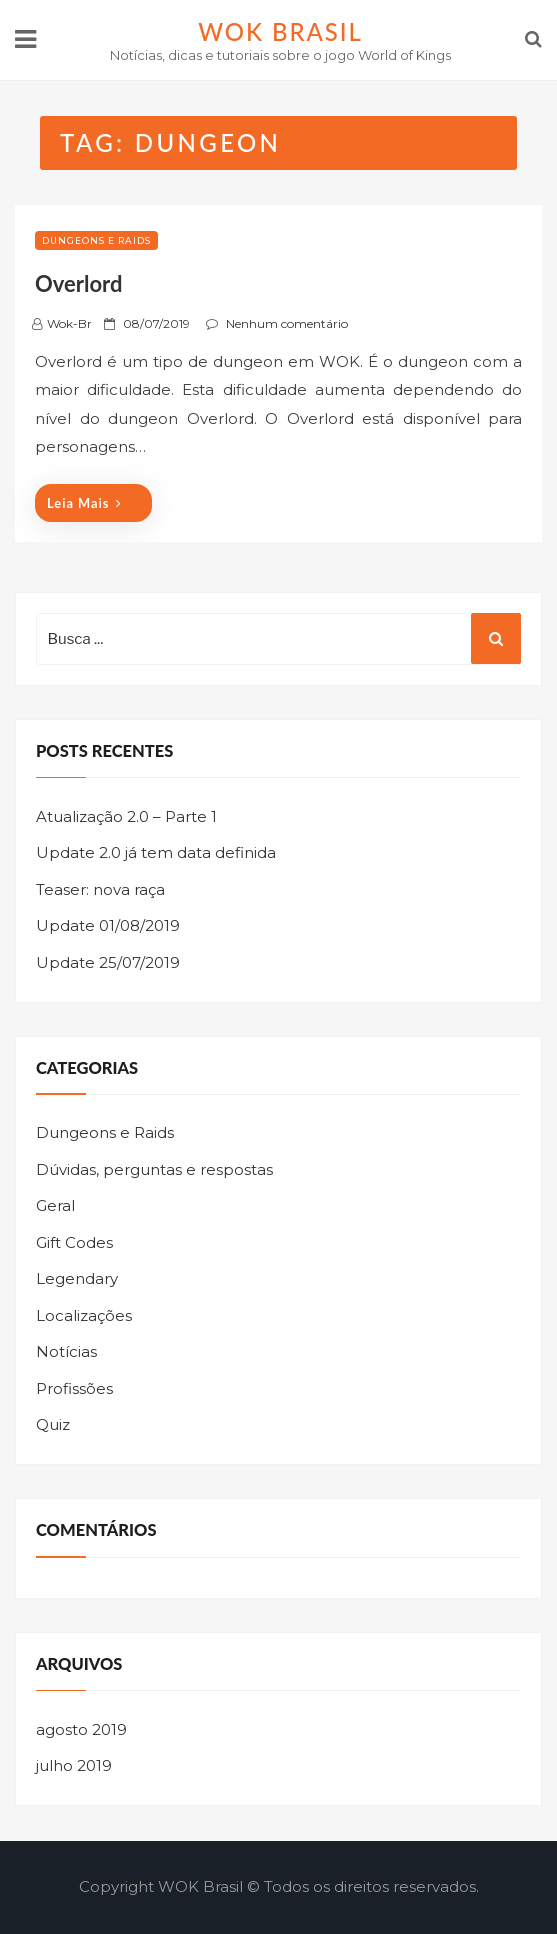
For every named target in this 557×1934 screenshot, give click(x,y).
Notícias (66, 1351)
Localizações (84, 1315)
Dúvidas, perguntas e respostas (154, 1169)
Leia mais (84, 503)
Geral (55, 1205)
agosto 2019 (81, 1729)
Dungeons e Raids (96, 240)
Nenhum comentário (287, 323)
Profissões (74, 1388)
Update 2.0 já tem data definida (156, 852)
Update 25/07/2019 (108, 962)
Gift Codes (74, 1242)
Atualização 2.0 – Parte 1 (126, 816)
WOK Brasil (280, 31)
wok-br (69, 323)
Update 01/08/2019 (108, 925)
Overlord (78, 283)
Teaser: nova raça (100, 889)
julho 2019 (74, 1765)
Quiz (53, 1424)
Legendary (77, 1278)
